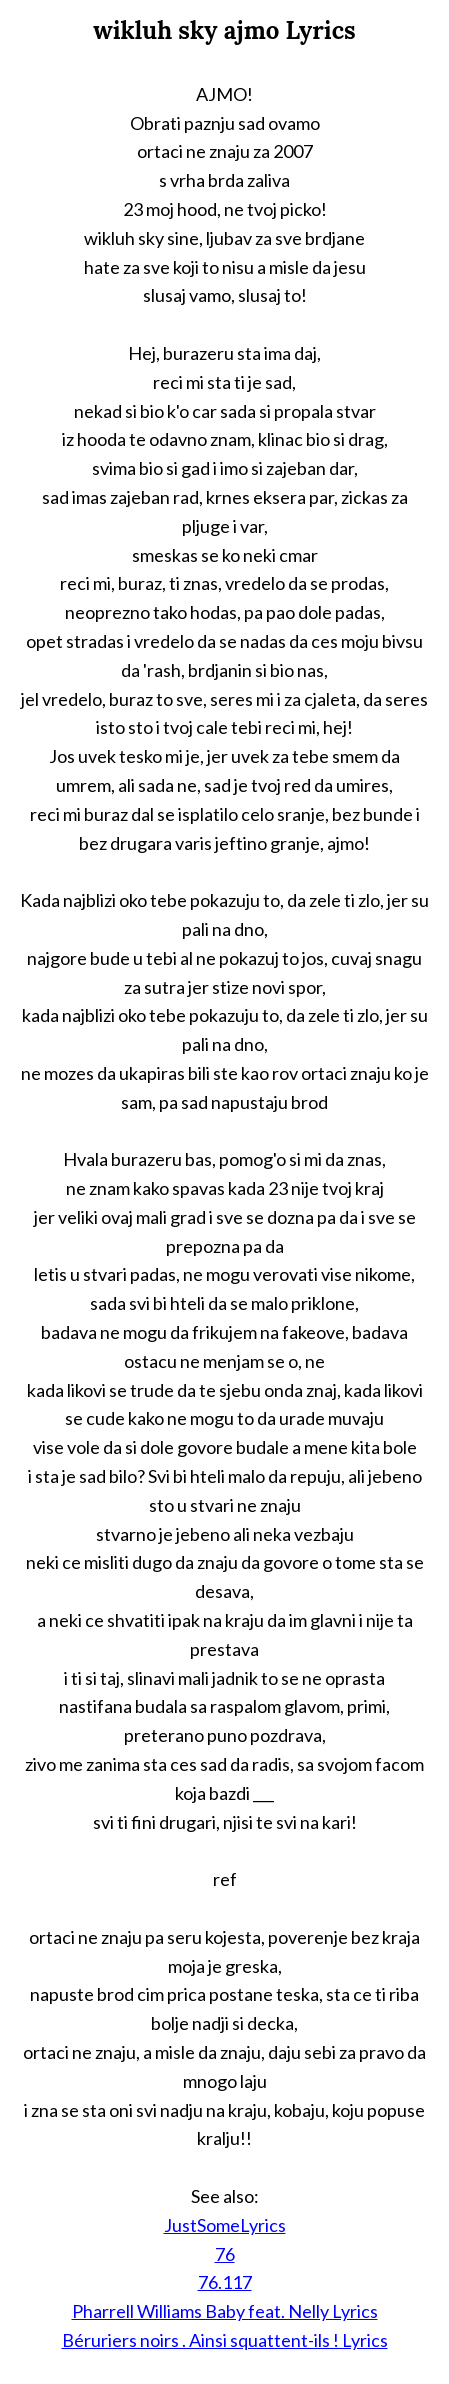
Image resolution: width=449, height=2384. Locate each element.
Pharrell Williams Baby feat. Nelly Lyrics (225, 2311)
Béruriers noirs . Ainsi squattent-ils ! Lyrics (225, 2340)
